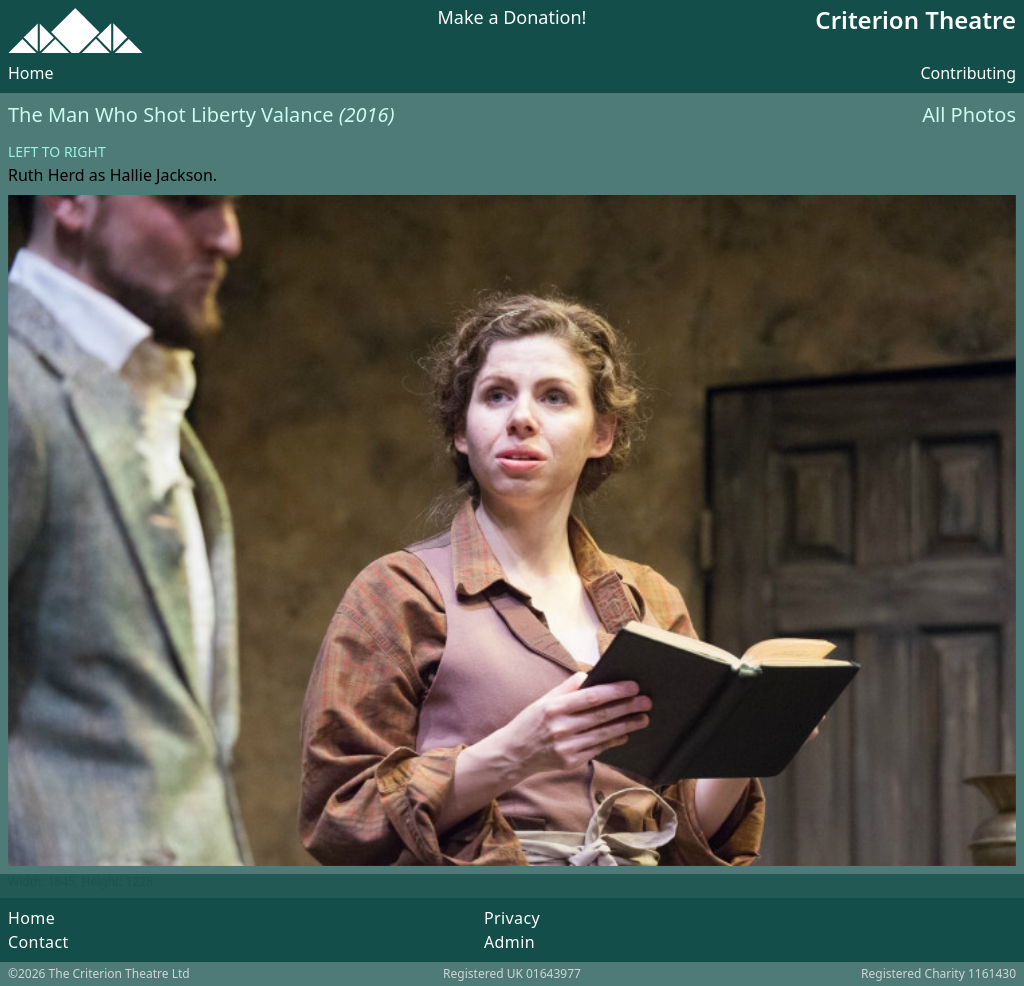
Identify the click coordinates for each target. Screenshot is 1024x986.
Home (31, 73)
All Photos (969, 114)
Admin (509, 942)
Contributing (968, 73)
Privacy (512, 918)
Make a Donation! (512, 18)
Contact (38, 942)
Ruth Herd (46, 175)
